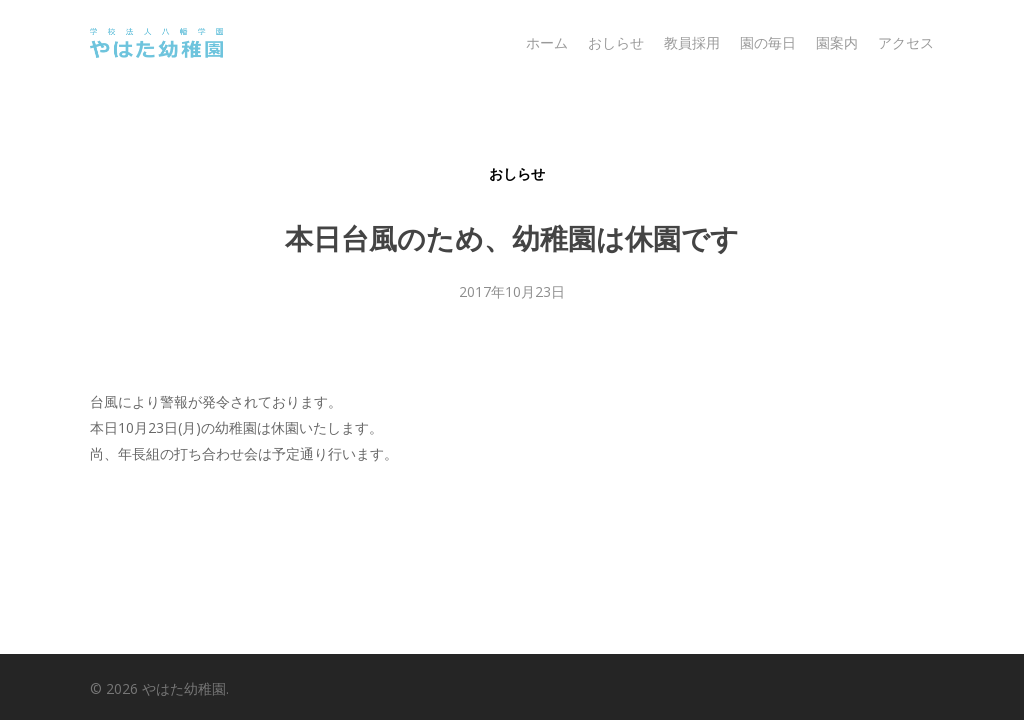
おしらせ (517, 173)
